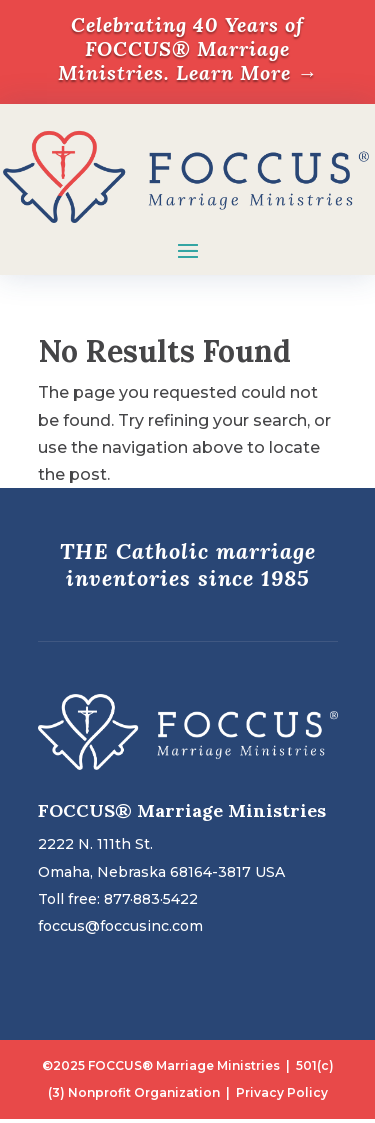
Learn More (247, 72)
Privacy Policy (282, 1092)
